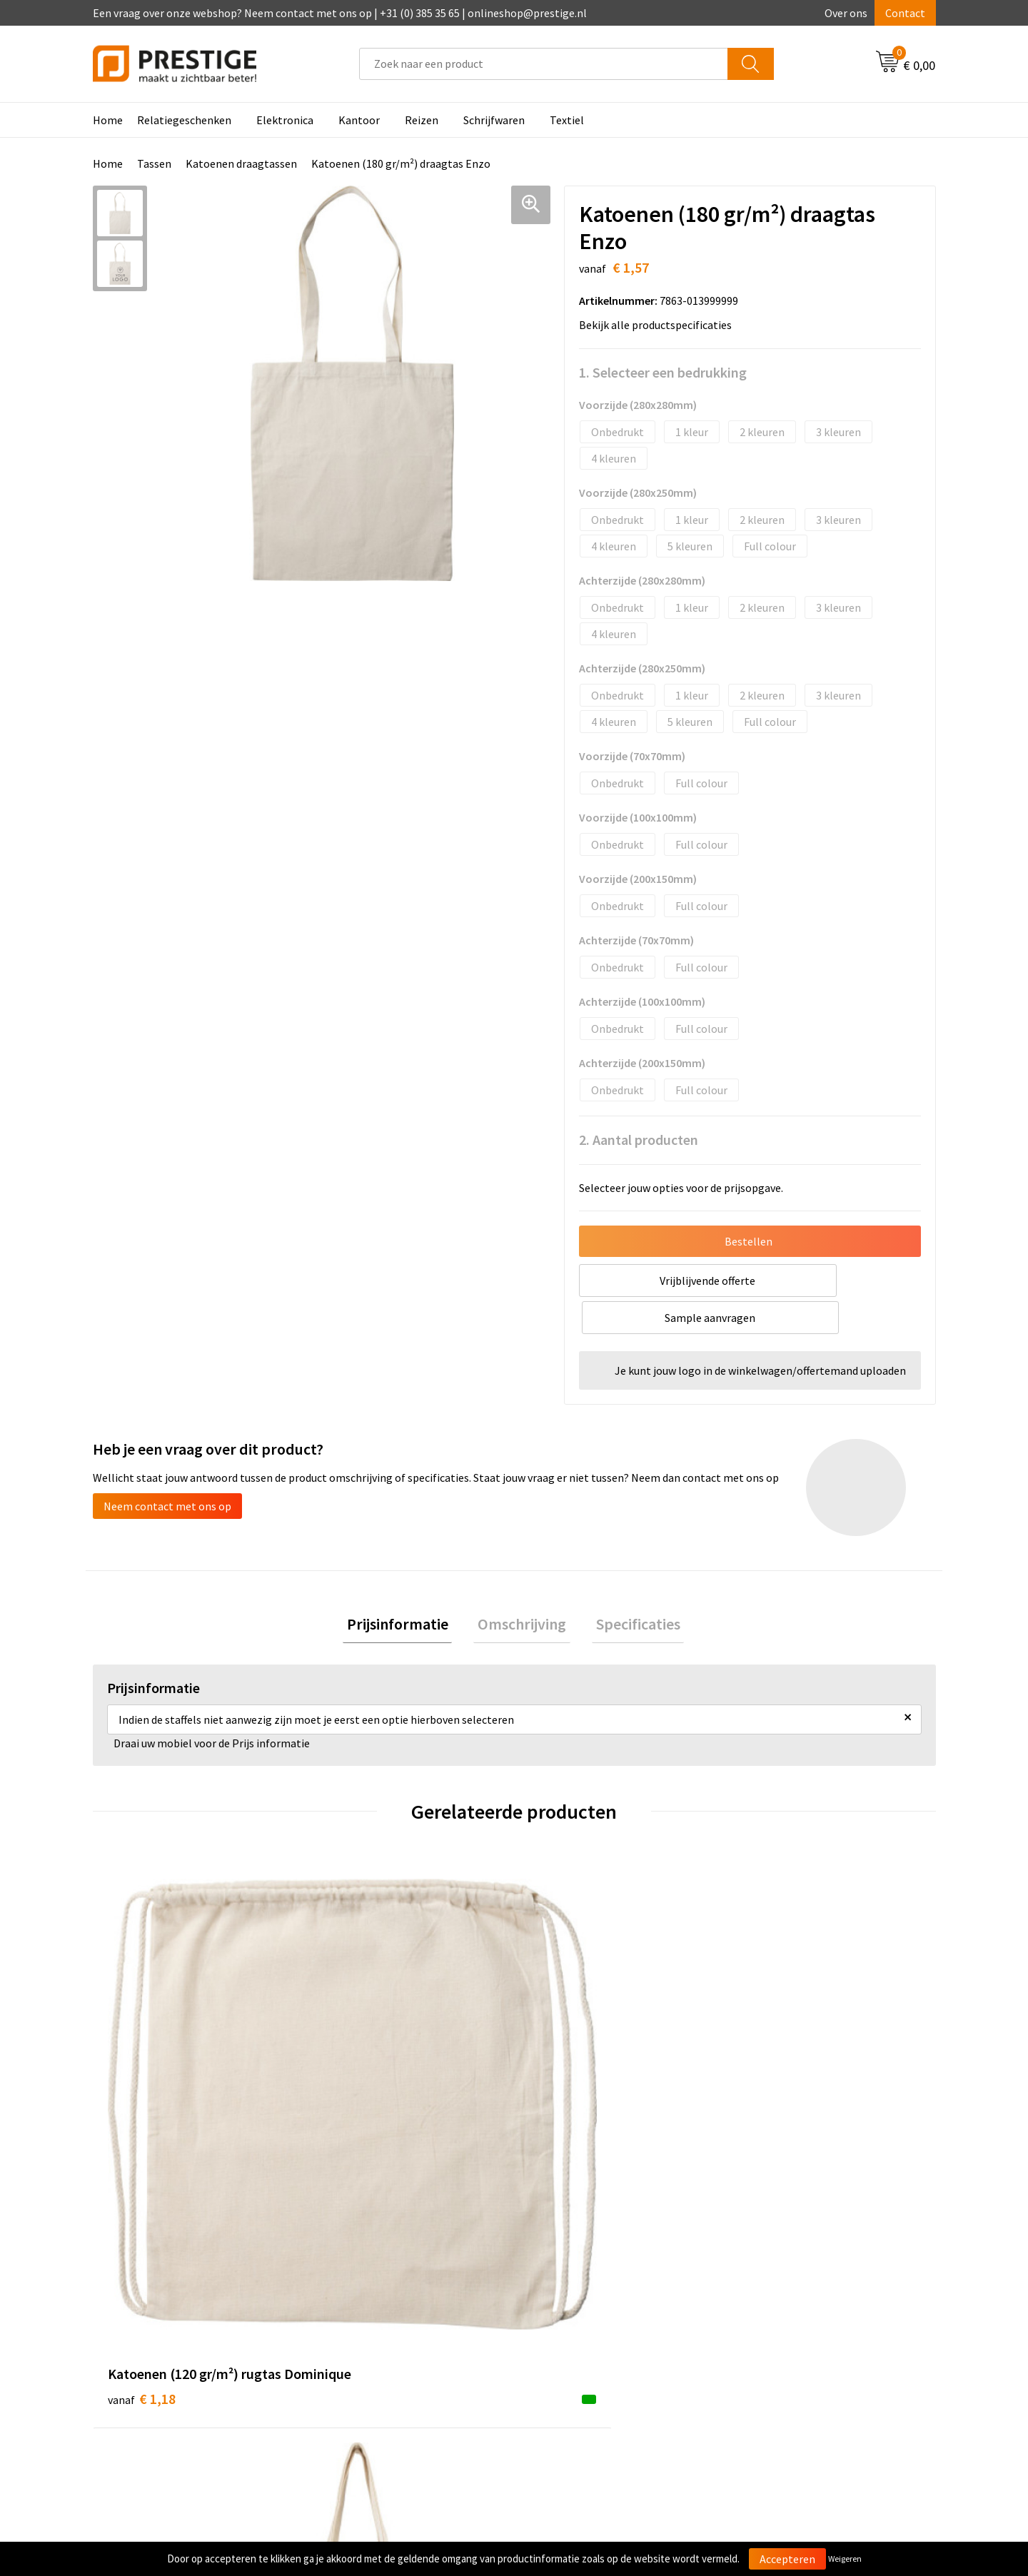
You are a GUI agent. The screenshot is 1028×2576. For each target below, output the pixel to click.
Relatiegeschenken (184, 120)
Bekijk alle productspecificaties (659, 325)
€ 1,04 (563, 2078)
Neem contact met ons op (167, 1469)
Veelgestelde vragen (372, 2317)
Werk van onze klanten (378, 2339)
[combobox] (543, 64)
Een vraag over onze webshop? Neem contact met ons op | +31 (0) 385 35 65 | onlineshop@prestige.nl (340, 13)
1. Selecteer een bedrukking (663, 372)
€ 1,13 (773, 2078)
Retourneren (563, 2339)
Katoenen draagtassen (241, 163)
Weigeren (845, 2558)
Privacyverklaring (782, 2339)
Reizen (421, 120)
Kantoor (359, 120)
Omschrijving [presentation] (522, 1589)
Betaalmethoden (574, 2317)
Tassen (154, 163)
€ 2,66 (352, 2078)
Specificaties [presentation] (630, 1589)
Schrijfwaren (494, 120)
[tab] (405, 1589)
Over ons (846, 13)
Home (108, 120)
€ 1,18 (142, 2078)
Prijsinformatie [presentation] (405, 1589)
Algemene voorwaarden (798, 2295)
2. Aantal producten (638, 1139)
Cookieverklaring (782, 2317)
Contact (905, 13)
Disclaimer (766, 2360)
